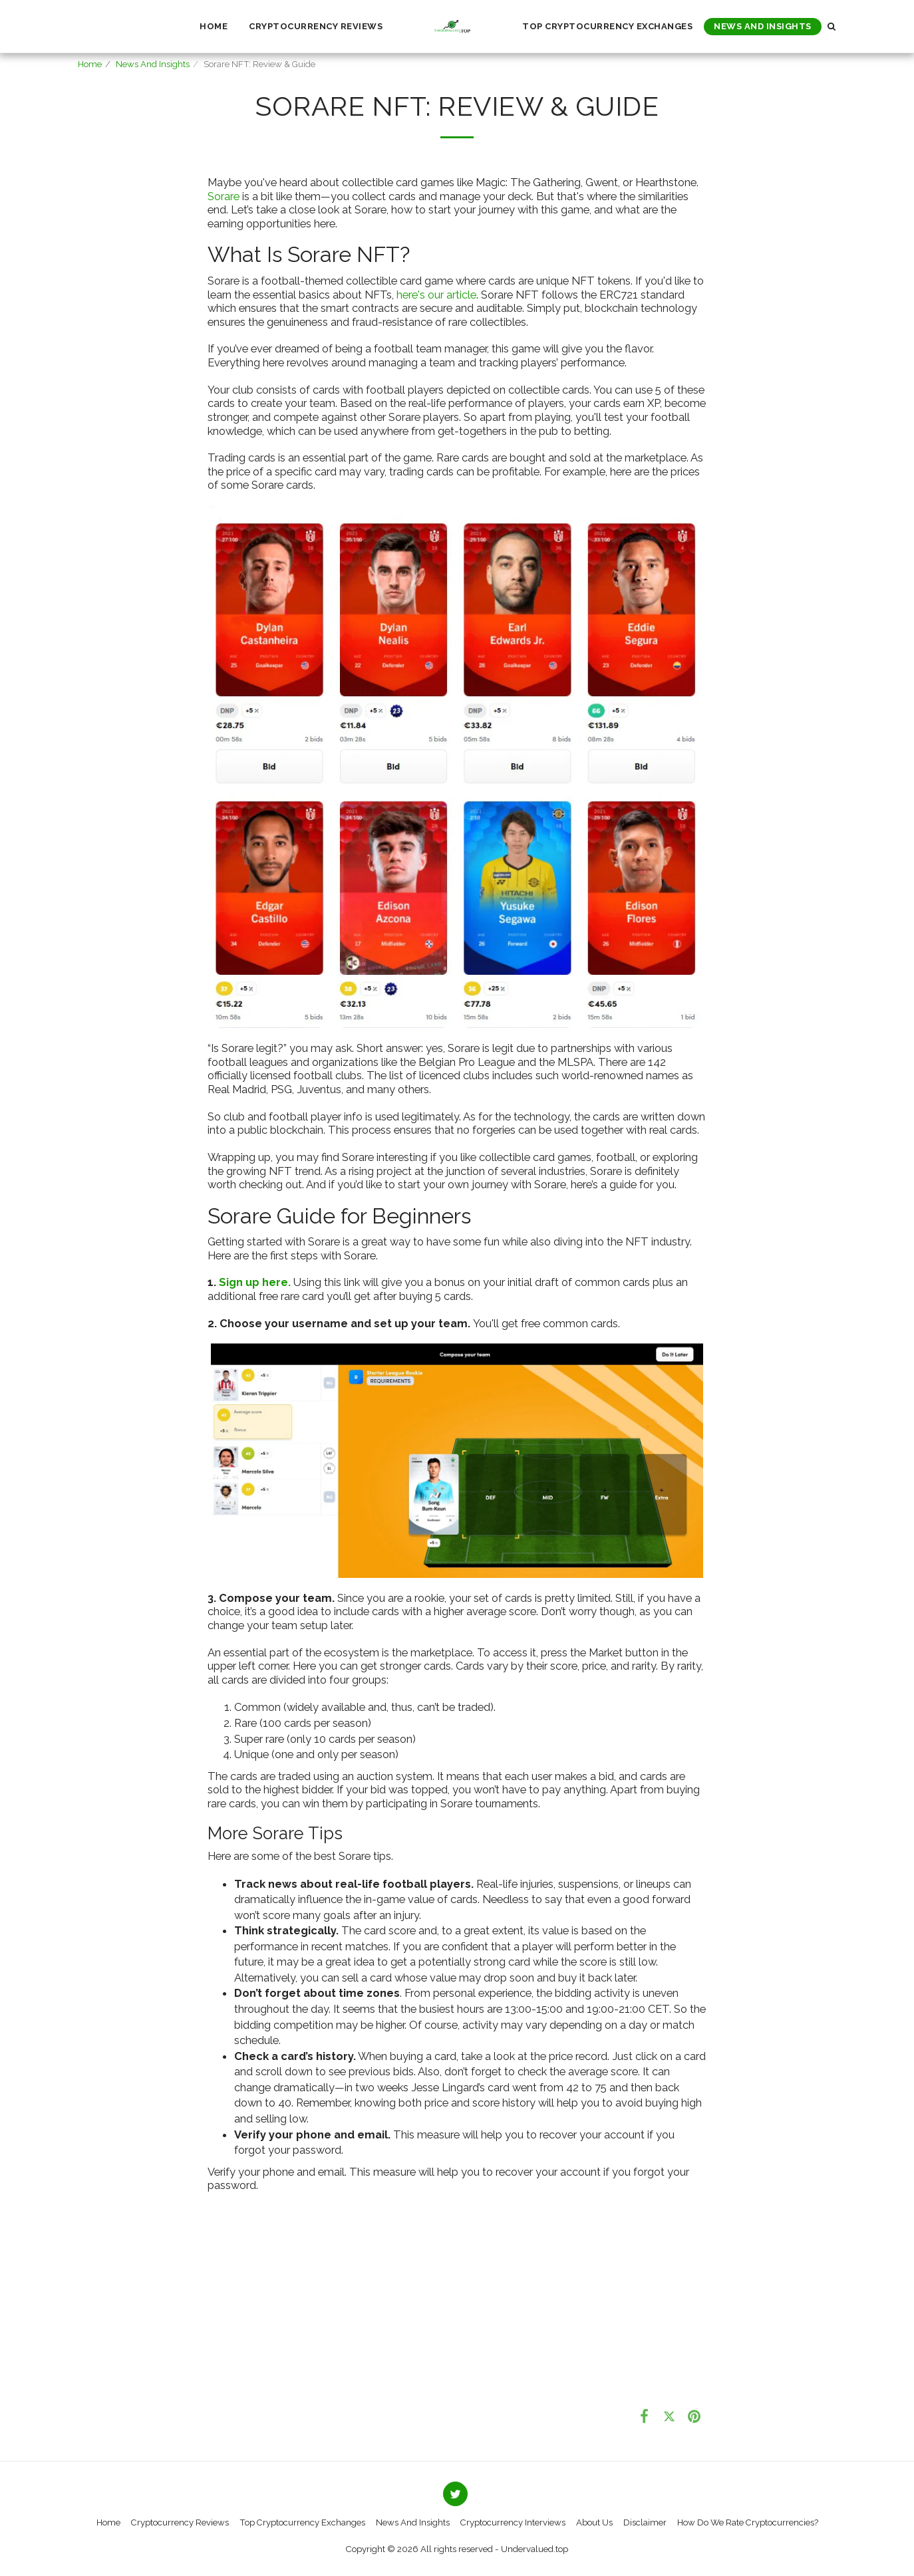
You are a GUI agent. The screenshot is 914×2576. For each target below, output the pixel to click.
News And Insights (153, 64)
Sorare (223, 196)
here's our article (436, 294)
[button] (832, 26)
